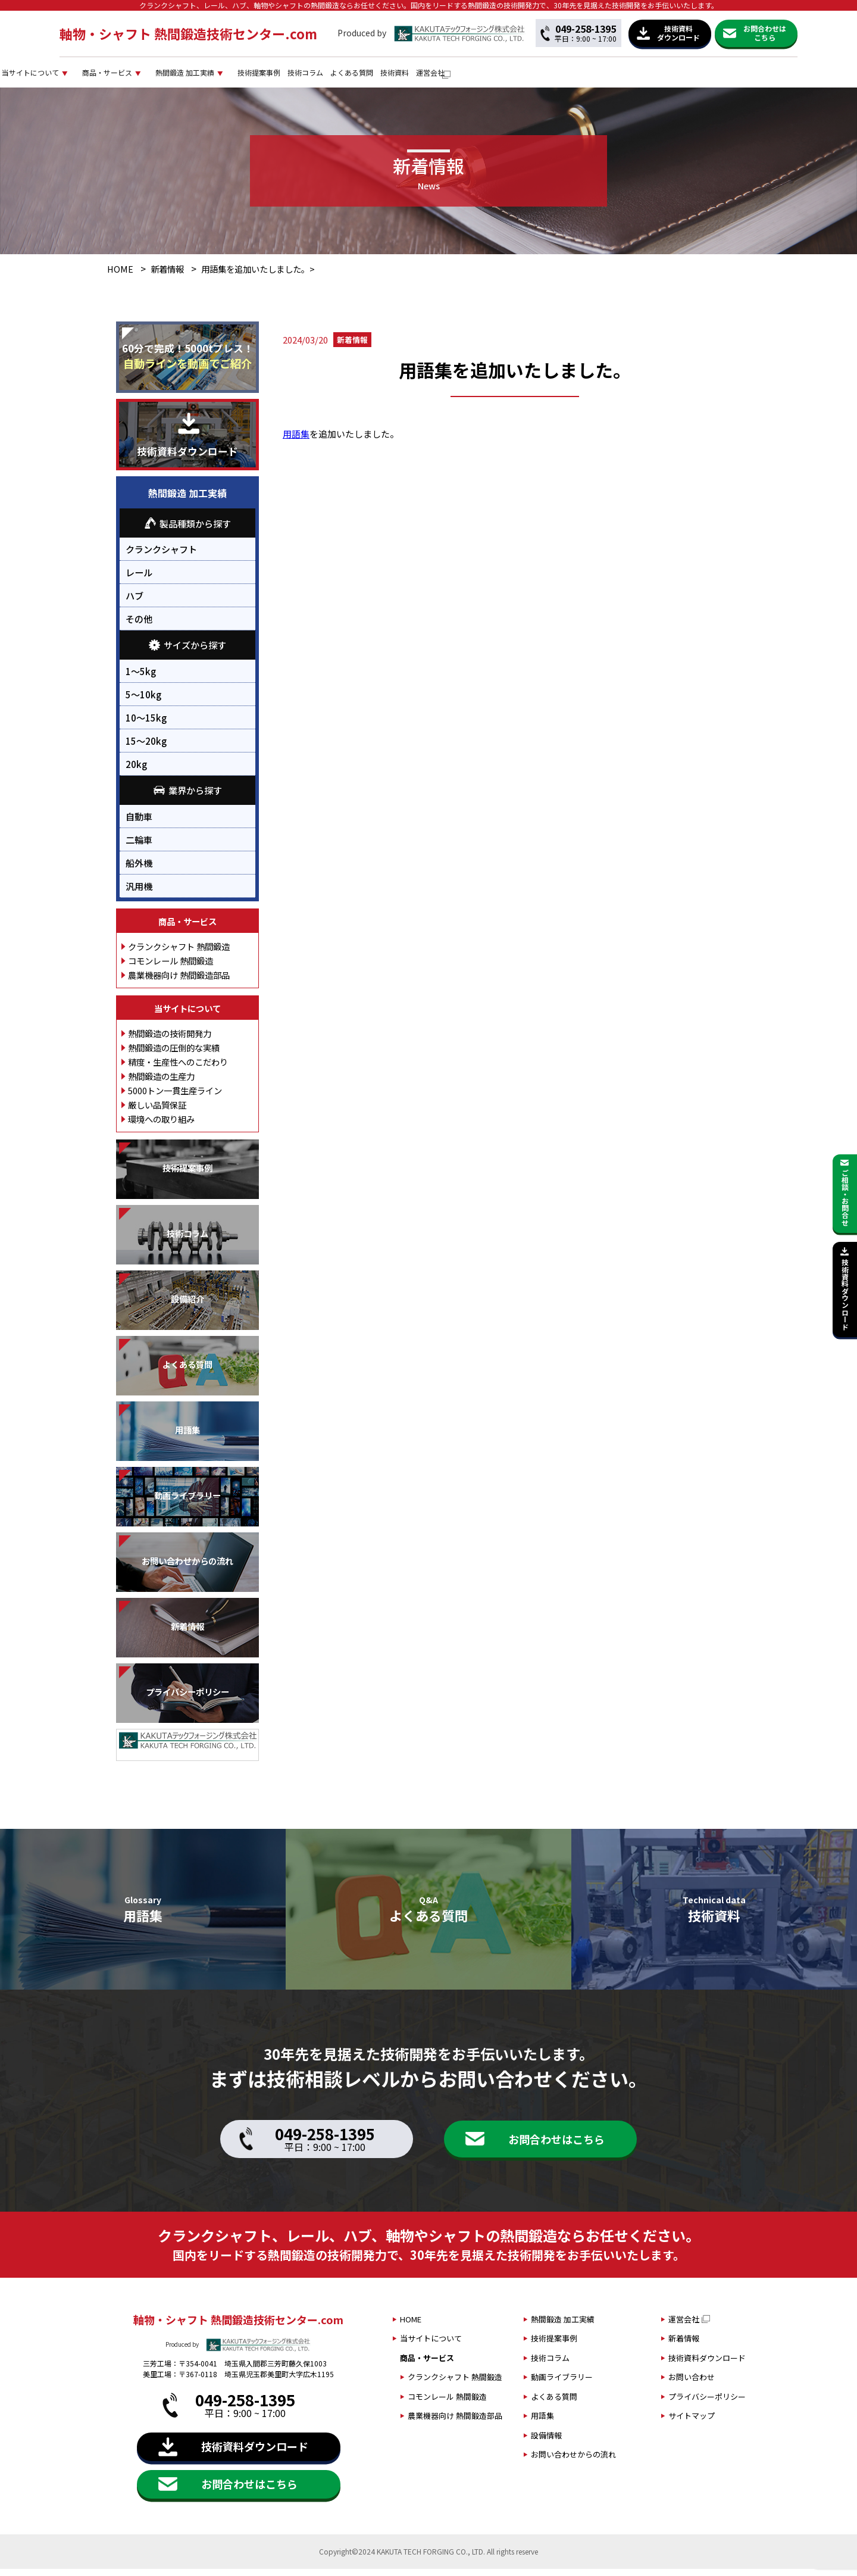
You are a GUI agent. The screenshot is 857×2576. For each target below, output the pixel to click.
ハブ (134, 603)
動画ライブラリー (562, 2384)
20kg (136, 771)
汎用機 (139, 893)
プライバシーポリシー (707, 2403)
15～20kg (146, 747)
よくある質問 (614, 76)
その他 (139, 626)
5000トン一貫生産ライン (175, 1097)
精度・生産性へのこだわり (178, 1069)
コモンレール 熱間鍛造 (170, 967)
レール (139, 579)
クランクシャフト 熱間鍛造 (179, 953)
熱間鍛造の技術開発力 (169, 1040)
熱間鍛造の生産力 (161, 1083)
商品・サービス (280, 76)
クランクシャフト (161, 556)
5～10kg (143, 701)
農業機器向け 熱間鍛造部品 (179, 982)
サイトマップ (691, 2423)
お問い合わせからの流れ (573, 2462)
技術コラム (549, 76)
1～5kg (141, 678)
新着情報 (167, 276)
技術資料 (675, 76)
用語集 (296, 441)
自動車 (139, 823)
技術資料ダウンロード (707, 2365)
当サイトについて (177, 76)
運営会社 (727, 76)
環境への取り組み (161, 1126)
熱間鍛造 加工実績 (384, 76)
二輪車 (139, 846)
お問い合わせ (691, 2384)
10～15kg (146, 724)
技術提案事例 (483, 76)
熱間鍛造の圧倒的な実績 (174, 1054)
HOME (120, 276)
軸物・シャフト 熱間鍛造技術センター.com (188, 33)
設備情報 (546, 2442)
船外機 (139, 869)
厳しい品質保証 (157, 1112)
